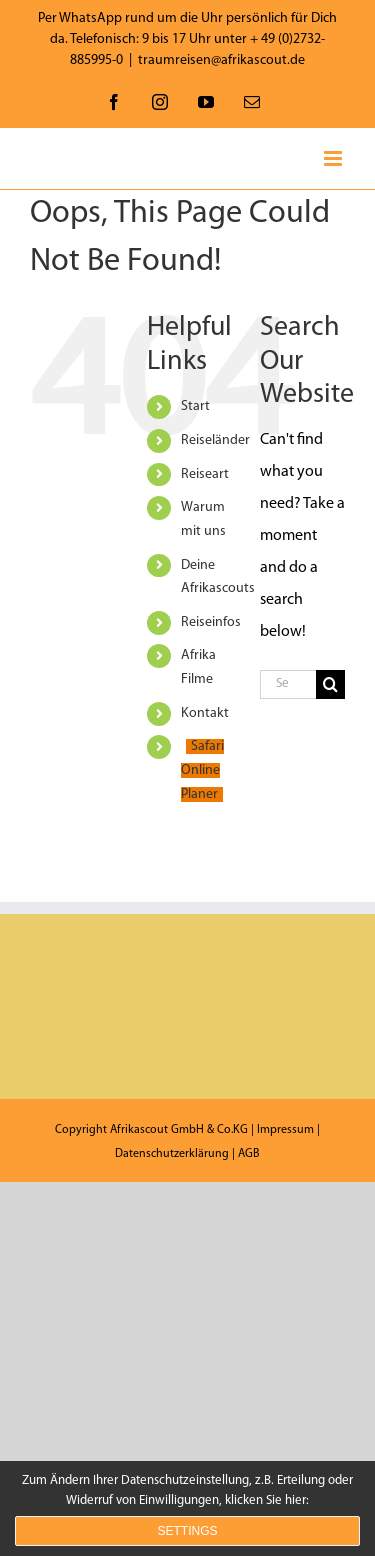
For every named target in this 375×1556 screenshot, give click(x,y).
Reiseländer (215, 440)
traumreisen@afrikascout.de (221, 60)
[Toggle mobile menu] (334, 158)
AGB (249, 1154)
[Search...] (288, 684)
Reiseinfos (211, 622)
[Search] (330, 684)
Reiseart (205, 474)
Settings (187, 1531)
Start (195, 406)
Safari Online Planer (202, 770)
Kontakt (205, 713)
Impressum (285, 1130)
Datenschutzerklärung (172, 1154)
